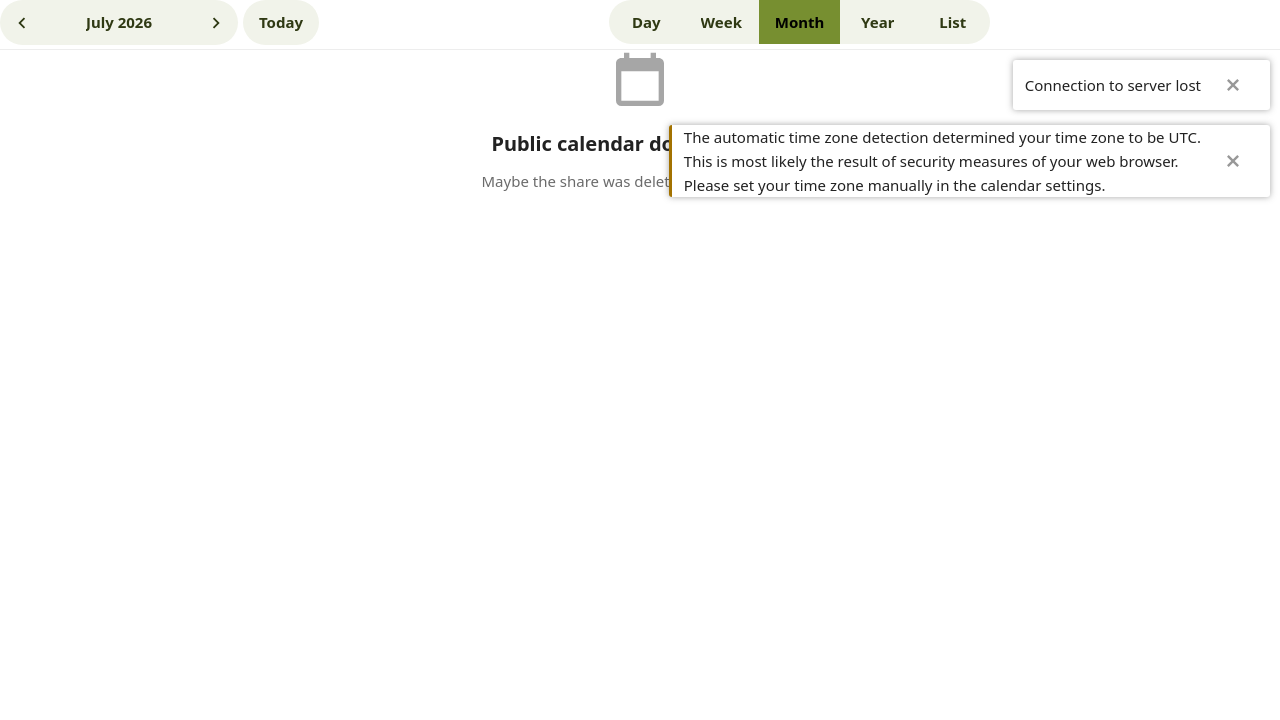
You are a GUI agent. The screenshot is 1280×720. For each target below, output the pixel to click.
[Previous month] (22, 22)
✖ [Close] (1233, 85)
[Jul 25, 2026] (281, 22)
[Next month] (216, 22)
